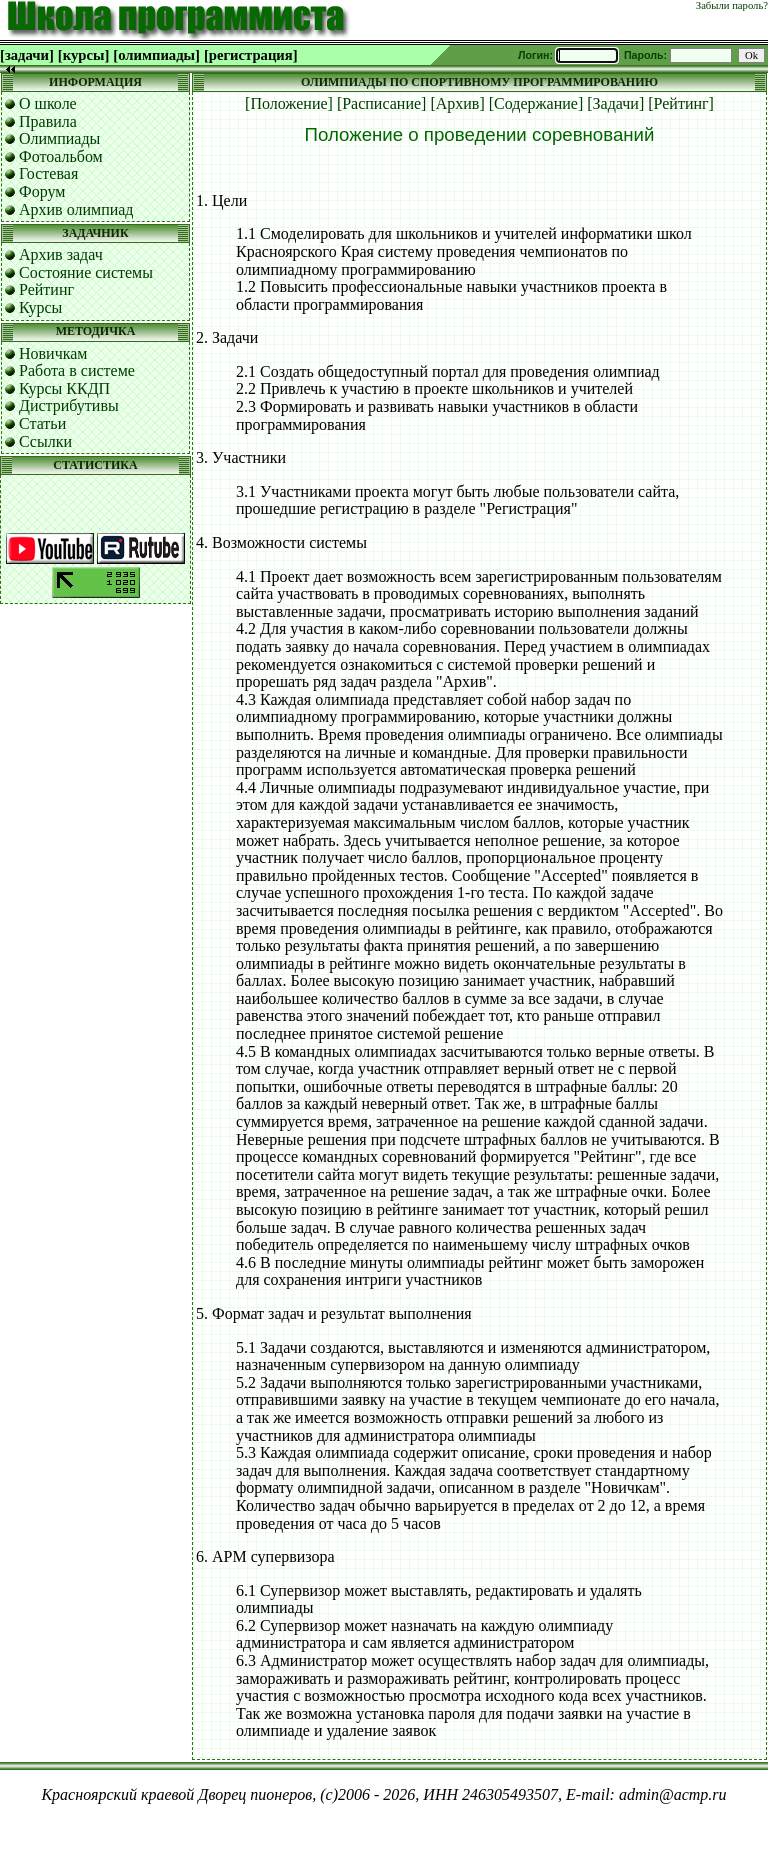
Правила (48, 121)
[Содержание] (536, 103)
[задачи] (27, 55)
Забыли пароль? (732, 5)
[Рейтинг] (681, 103)
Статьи (42, 423)
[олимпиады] (156, 55)
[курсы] (83, 55)
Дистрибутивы (69, 405)
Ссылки (45, 441)
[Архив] (457, 103)
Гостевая (48, 173)
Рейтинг (46, 289)
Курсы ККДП (64, 388)
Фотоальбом (61, 156)
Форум (42, 191)
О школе (48, 103)
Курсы (40, 307)
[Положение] (289, 103)
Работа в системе (77, 370)
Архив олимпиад (76, 209)
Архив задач (61, 254)
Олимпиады (59, 138)
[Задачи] (615, 103)
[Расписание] (382, 103)
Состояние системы (86, 272)
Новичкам (53, 353)
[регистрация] (251, 55)
